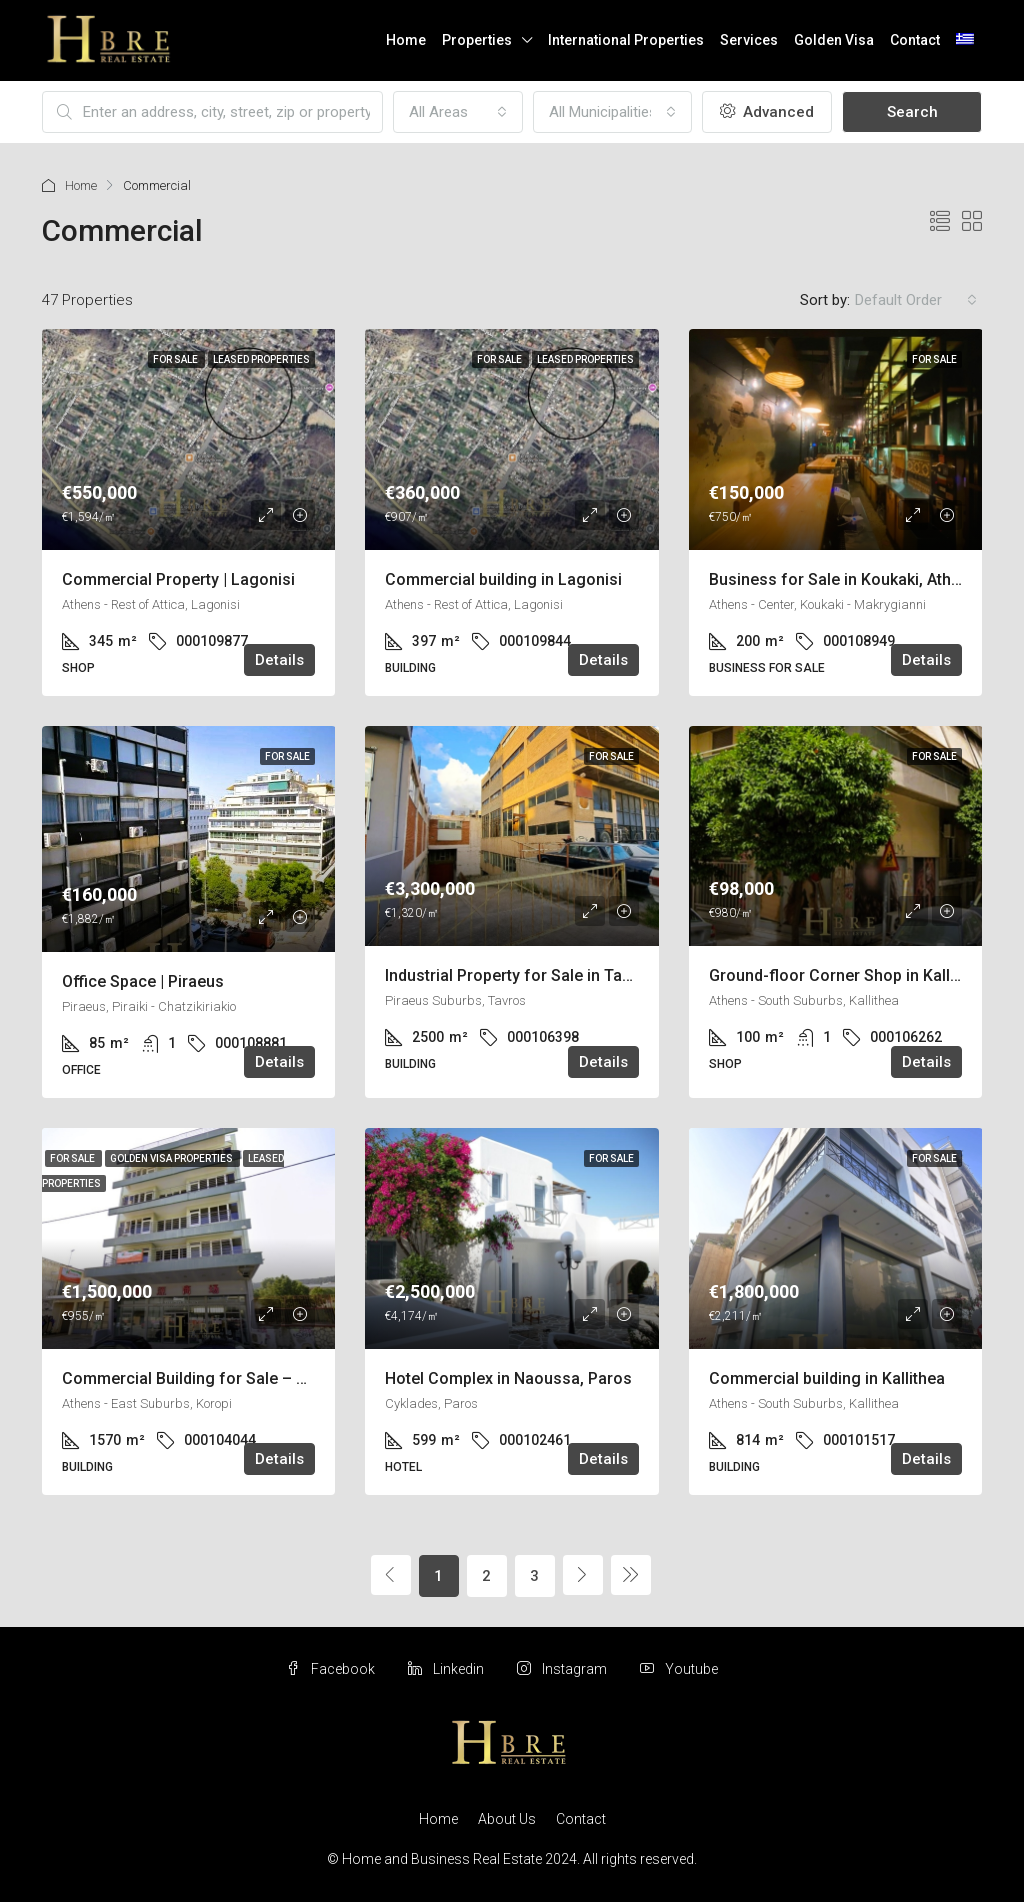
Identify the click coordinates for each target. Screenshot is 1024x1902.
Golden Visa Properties (172, 1158)
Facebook (332, 1669)
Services (749, 40)
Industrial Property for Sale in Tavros (520, 975)
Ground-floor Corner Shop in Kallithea (847, 975)
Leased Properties (261, 359)
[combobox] (458, 112)
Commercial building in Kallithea (827, 1378)
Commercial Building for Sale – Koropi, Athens (233, 1378)
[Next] (583, 1575)
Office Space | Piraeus (143, 981)
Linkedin (447, 1669)
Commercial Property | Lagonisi (178, 579)
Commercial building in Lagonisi (503, 579)
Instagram (563, 1669)
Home (406, 40)
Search (912, 112)
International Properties (626, 40)
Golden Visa (834, 40)
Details (279, 660)
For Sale (176, 359)
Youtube (679, 1669)
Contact (915, 40)
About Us (507, 1819)
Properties (477, 40)
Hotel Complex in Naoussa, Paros (508, 1378)
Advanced (767, 112)
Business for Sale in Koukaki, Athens (843, 579)
